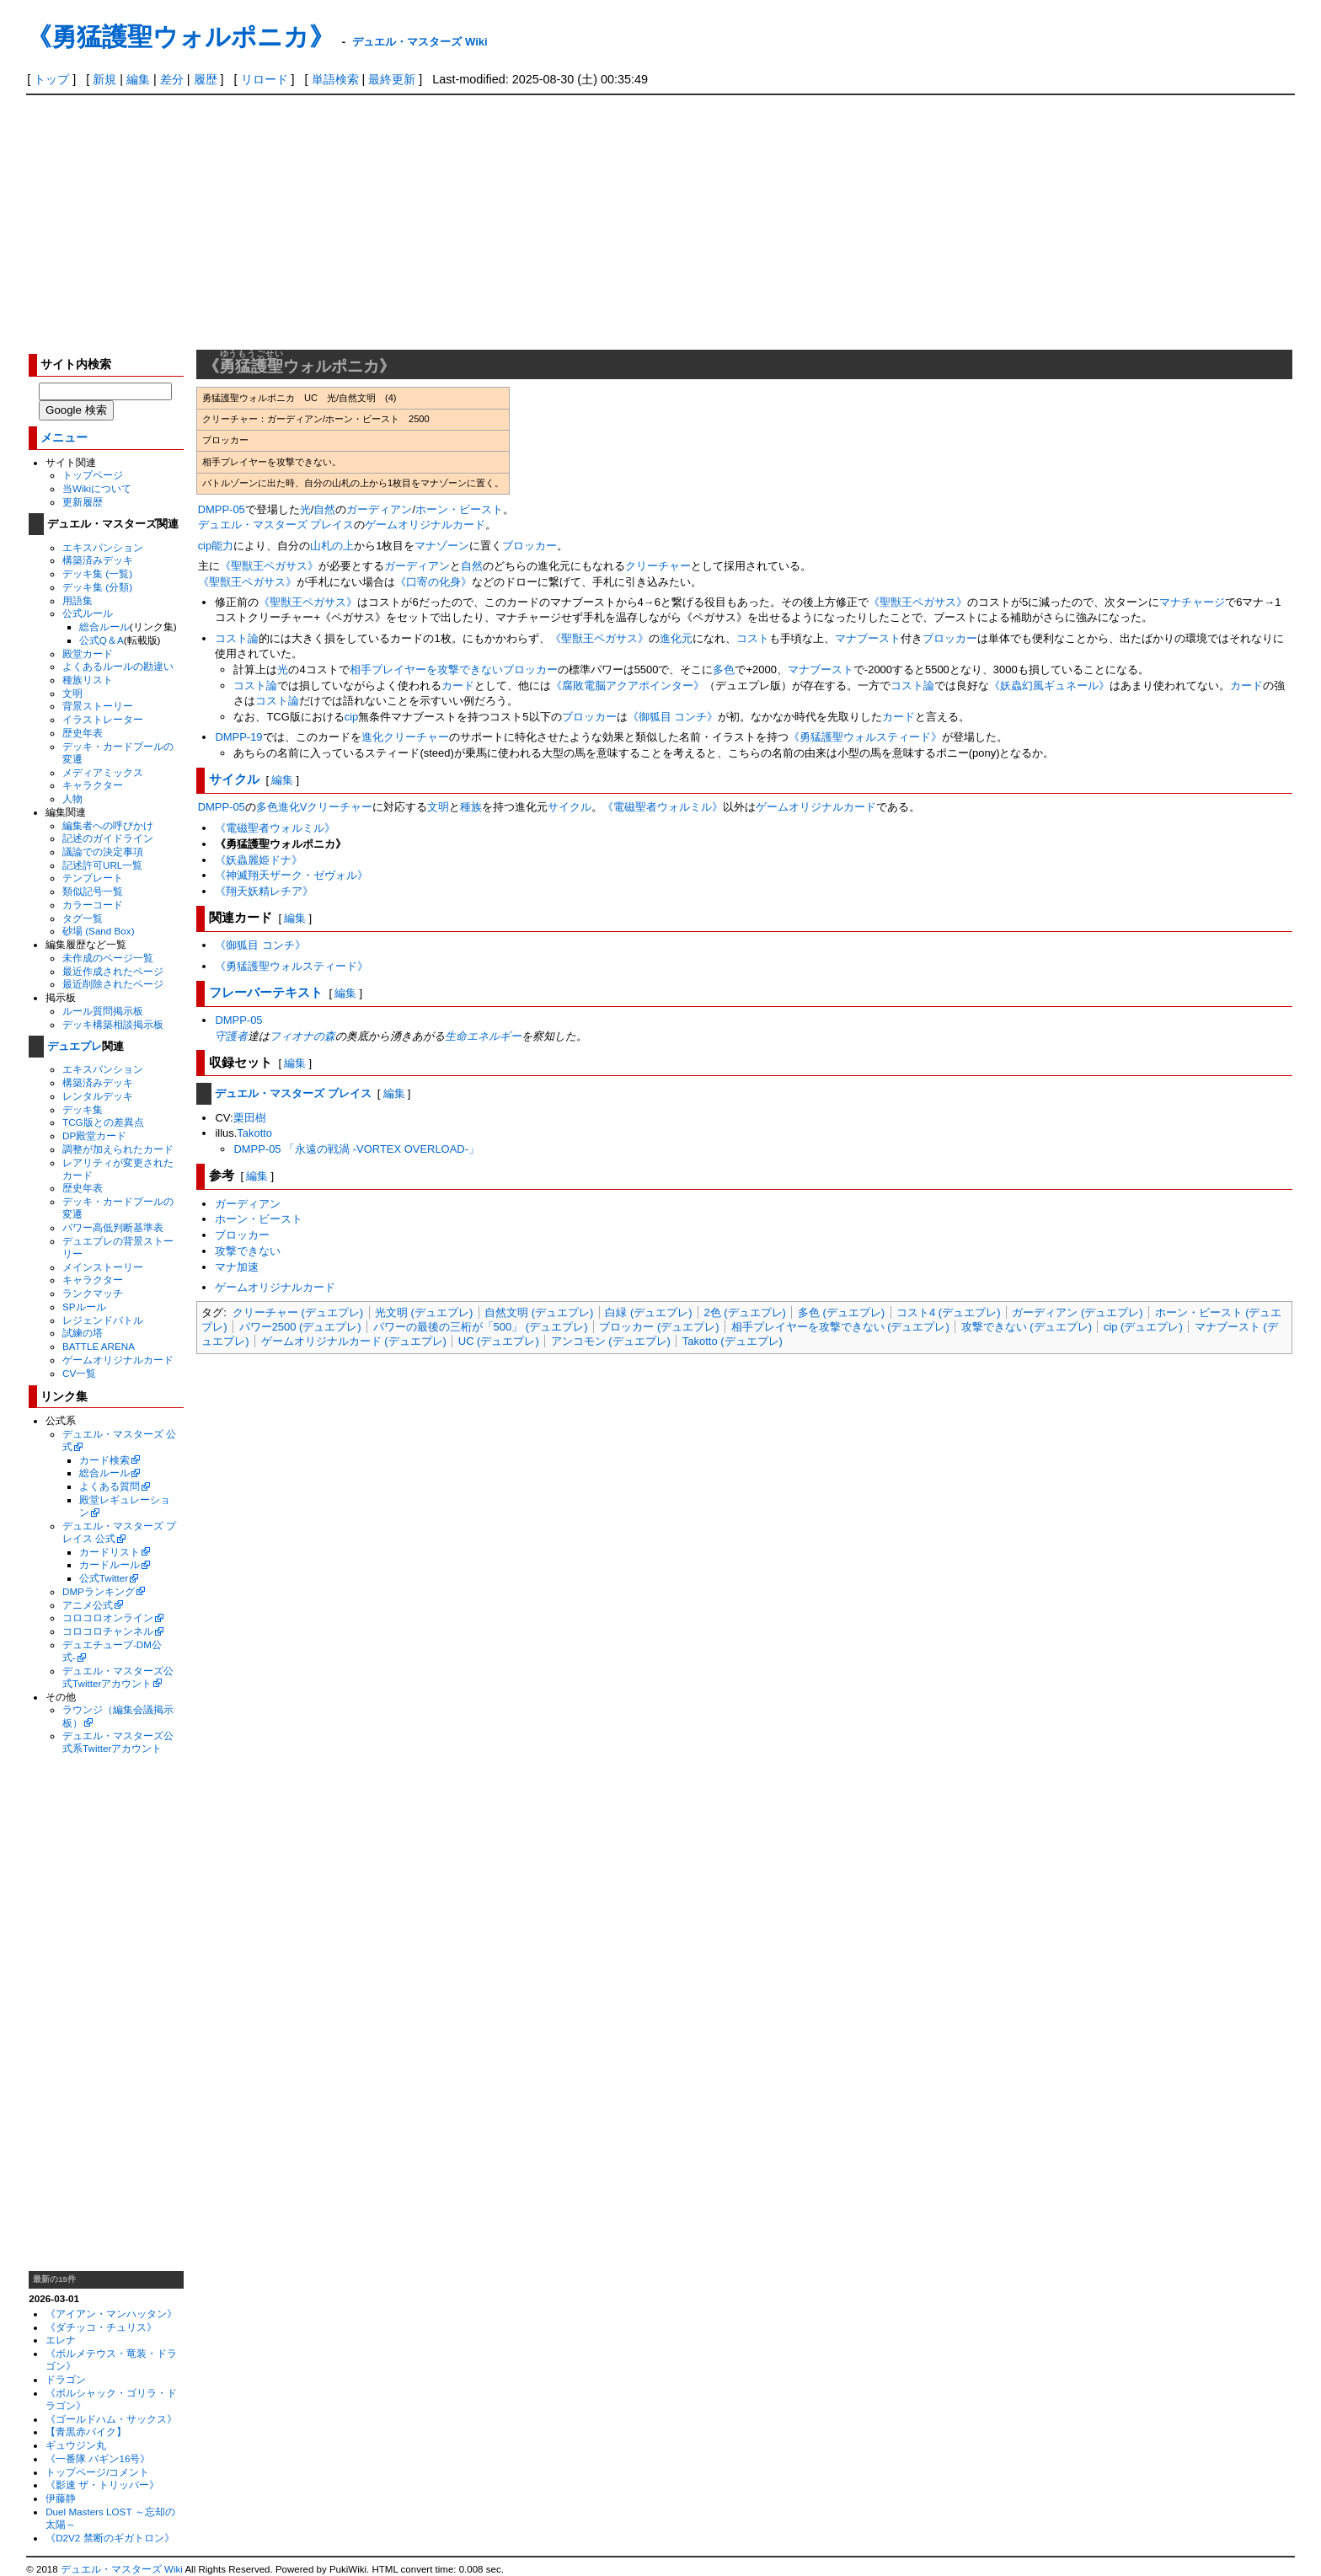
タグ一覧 (82, 918)
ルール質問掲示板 (102, 1010)
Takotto (254, 1133)
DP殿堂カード (94, 1135)
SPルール (84, 1306)
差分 (172, 79)
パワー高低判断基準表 (112, 1227)
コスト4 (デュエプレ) (948, 1312)
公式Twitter (103, 1577)
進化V (293, 807)
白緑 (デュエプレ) (648, 1312)
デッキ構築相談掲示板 (112, 1024)
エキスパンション (102, 547)
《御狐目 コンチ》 (673, 716)
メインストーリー (102, 1266)
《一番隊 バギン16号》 (97, 2458)
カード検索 (104, 1459)
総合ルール (104, 626)
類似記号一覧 (92, 891)
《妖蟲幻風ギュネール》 (1049, 685)
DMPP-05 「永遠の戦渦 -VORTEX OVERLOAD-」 (356, 1149)
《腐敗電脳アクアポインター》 (627, 685)
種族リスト (87, 679)
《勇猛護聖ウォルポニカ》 (180, 37)
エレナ (60, 2339)
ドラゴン (65, 2379)
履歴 (205, 79)
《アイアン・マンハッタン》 (111, 2313)
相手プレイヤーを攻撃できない (426, 669)
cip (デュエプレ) (1143, 1326)
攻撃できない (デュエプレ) (1026, 1326)
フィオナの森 (302, 1036)
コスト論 (237, 638)
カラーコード (92, 904)
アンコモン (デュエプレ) (611, 1341)
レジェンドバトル (102, 1320)
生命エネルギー (483, 1036)
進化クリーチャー (405, 737)
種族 (471, 807)
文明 (72, 693)
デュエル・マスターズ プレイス (276, 524)
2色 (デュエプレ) (744, 1312)
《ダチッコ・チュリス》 (101, 2327)
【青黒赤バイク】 (85, 2431)
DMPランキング (98, 1591)
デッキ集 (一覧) (97, 573)
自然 (324, 509)
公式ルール (87, 613)
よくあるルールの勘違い (118, 666)
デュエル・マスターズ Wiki (419, 41)
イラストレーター (102, 719)
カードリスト (109, 1551)
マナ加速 (237, 1267)
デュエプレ (74, 1046)
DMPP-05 (221, 509)
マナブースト (868, 638)
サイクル (234, 779)
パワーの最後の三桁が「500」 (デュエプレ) (480, 1326)
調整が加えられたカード (118, 1148)
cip (205, 545)
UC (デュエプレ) (498, 1341)
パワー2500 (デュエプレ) (300, 1326)
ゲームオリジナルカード (118, 1359)
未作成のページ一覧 (107, 957)
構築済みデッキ (97, 559)
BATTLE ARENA (98, 1346)
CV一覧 (79, 1373)
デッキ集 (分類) (97, 586)
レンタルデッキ (97, 1095)
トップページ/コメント (97, 2471)
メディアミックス (102, 772)
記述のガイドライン (107, 838)
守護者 (231, 1036)
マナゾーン (441, 545)
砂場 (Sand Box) (98, 930)
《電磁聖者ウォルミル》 (662, 807)
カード (457, 685)
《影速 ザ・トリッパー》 (102, 2484)
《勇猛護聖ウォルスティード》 (865, 737)
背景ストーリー (97, 705)
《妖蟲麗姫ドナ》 (258, 860)
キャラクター (92, 784)
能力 (222, 545)
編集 (138, 79)
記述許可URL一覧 (102, 865)
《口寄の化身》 (433, 582)
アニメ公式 (87, 1604)
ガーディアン (379, 509)
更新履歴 (82, 501)
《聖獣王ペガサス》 (269, 566)
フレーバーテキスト (266, 992)
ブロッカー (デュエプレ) (659, 1326)
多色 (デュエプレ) (841, 1312)
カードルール (109, 1564)
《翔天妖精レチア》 (264, 891)
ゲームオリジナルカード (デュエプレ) (354, 1341)
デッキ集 (82, 1109)
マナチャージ (1192, 602)
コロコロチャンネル (107, 1630)
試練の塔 (82, 1332)
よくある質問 (109, 1486)
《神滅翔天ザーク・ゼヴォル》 (291, 875)
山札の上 (332, 545)
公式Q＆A (101, 640)
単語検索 (335, 79)
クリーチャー (658, 566)
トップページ (92, 474)
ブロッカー (529, 545)
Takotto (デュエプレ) (732, 1341)
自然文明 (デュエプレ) (538, 1312)
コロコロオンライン (107, 1617)
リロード (264, 79)
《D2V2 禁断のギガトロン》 (109, 2537)
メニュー (64, 437)
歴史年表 (82, 732)
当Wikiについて (96, 488)
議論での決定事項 (102, 851)
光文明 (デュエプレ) (424, 1312)
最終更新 (391, 79)
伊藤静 (60, 2498)
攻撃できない (248, 1251)
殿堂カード (87, 653)
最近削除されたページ (112, 983)
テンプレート (92, 877)
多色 (724, 669)
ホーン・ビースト (459, 509)
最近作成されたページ (112, 971)
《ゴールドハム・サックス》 (111, 2418)
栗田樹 (249, 1117)
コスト (752, 638)
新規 (104, 79)
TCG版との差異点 (103, 1122)
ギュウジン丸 (75, 2444)
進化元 (676, 638)
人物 (72, 798)
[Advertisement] (660, 222)
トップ (51, 79)
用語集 (77, 600)
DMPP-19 (238, 737)
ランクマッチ (92, 1293)
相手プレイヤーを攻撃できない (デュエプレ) (840, 1326)
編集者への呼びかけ (107, 825)
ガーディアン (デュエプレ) (1077, 1312)
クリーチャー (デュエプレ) (298, 1312)
